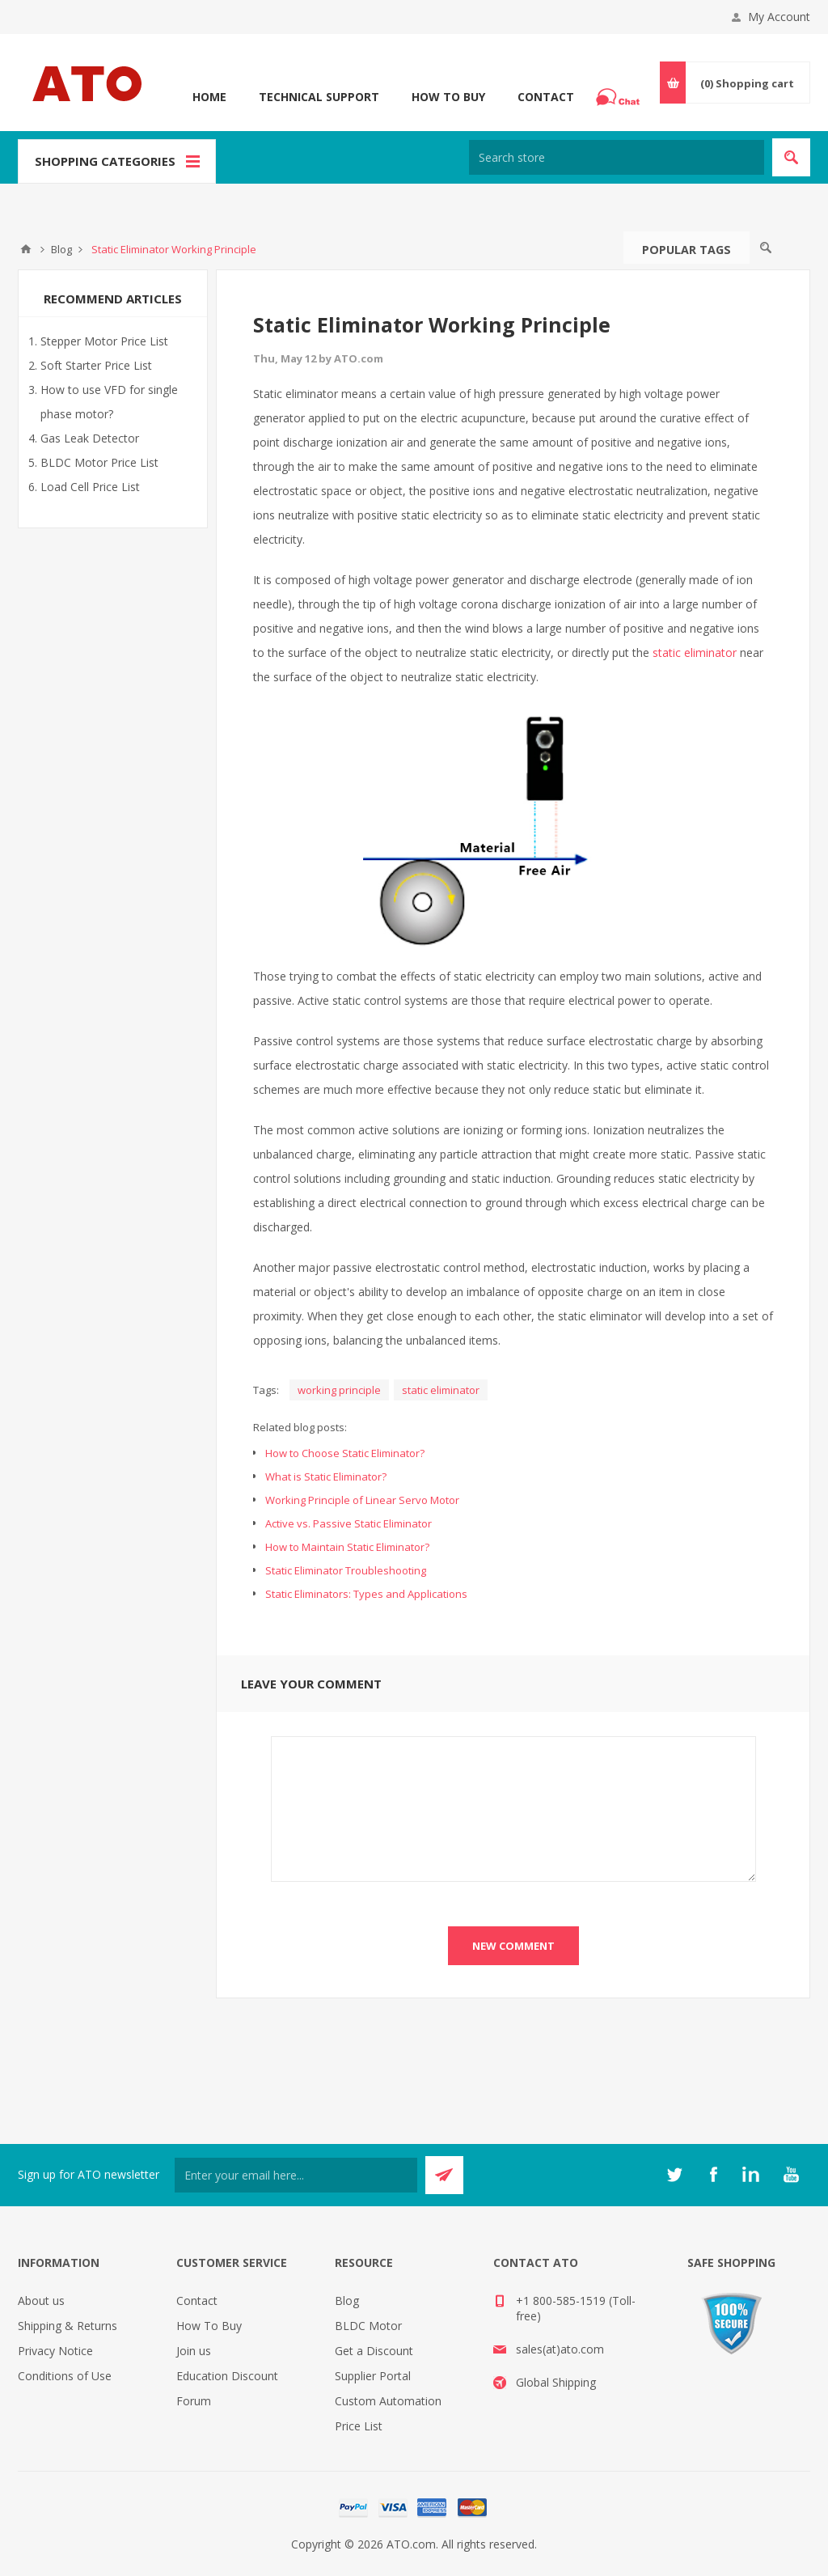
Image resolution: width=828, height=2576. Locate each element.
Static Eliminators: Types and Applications (366, 1594)
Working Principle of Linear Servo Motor (362, 1500)
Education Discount (227, 2375)
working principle (339, 1390)
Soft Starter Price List (96, 365)
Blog (347, 2300)
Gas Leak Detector (89, 438)
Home (209, 96)
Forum (193, 2401)
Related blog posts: (300, 1427)
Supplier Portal (373, 2375)
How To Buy (448, 96)
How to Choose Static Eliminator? (345, 1453)
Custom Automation (388, 2401)
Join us (193, 2350)
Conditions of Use (65, 2375)
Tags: (266, 1390)
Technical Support (319, 96)
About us (41, 2300)
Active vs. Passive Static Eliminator (348, 1523)
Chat (620, 92)
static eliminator (695, 652)
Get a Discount (374, 2350)
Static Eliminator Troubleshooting (345, 1570)
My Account (779, 16)
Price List (358, 2426)
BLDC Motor (368, 2325)
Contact (546, 96)
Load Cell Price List (90, 486)
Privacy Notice (55, 2350)
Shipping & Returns (67, 2325)
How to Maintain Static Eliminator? (347, 1547)
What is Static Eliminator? (326, 1476)
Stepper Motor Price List (104, 341)
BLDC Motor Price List (99, 462)
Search (766, 247)
